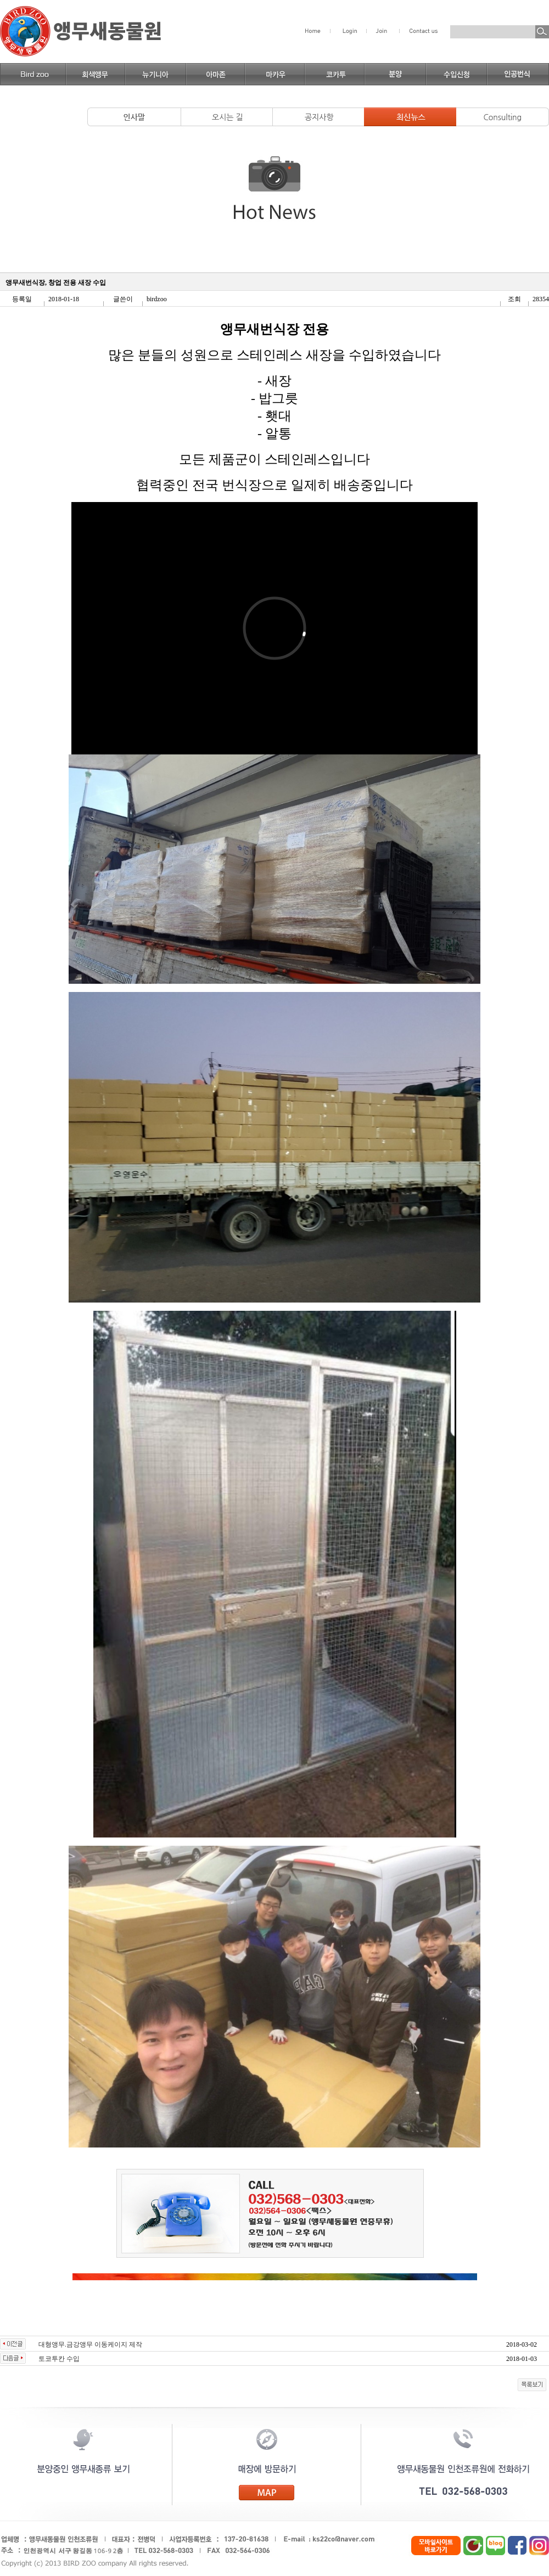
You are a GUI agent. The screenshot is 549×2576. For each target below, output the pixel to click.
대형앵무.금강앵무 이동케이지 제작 (90, 2344)
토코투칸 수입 (59, 2359)
